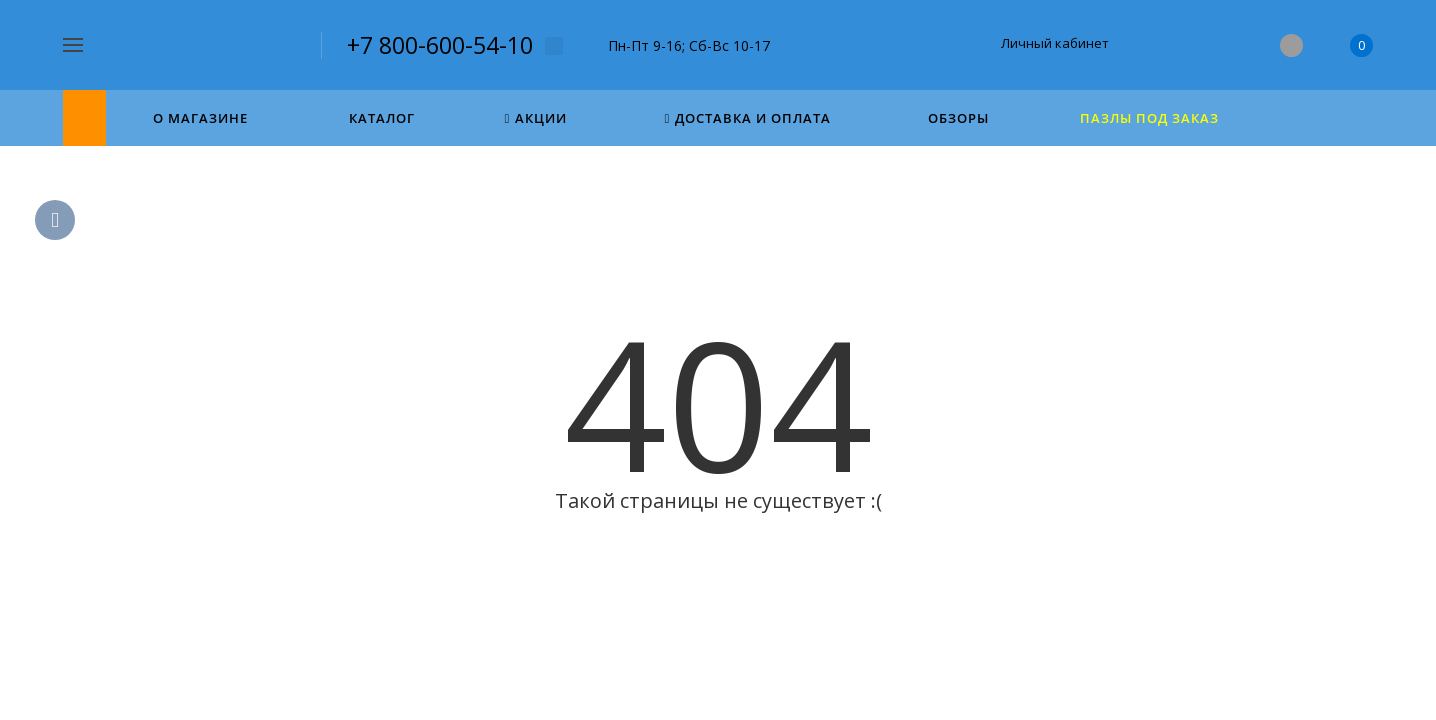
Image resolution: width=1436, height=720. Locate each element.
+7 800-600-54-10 (440, 45)
